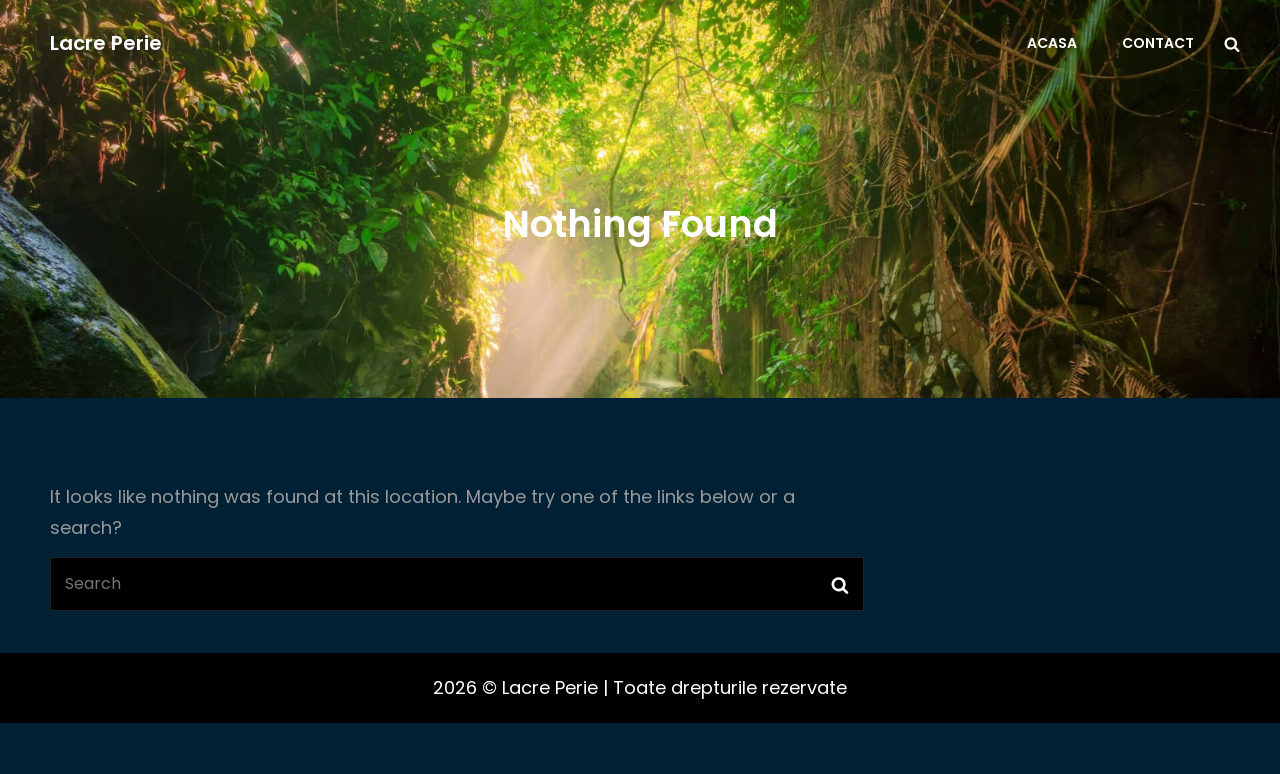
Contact (1158, 43)
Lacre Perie (106, 43)
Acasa (1052, 43)
